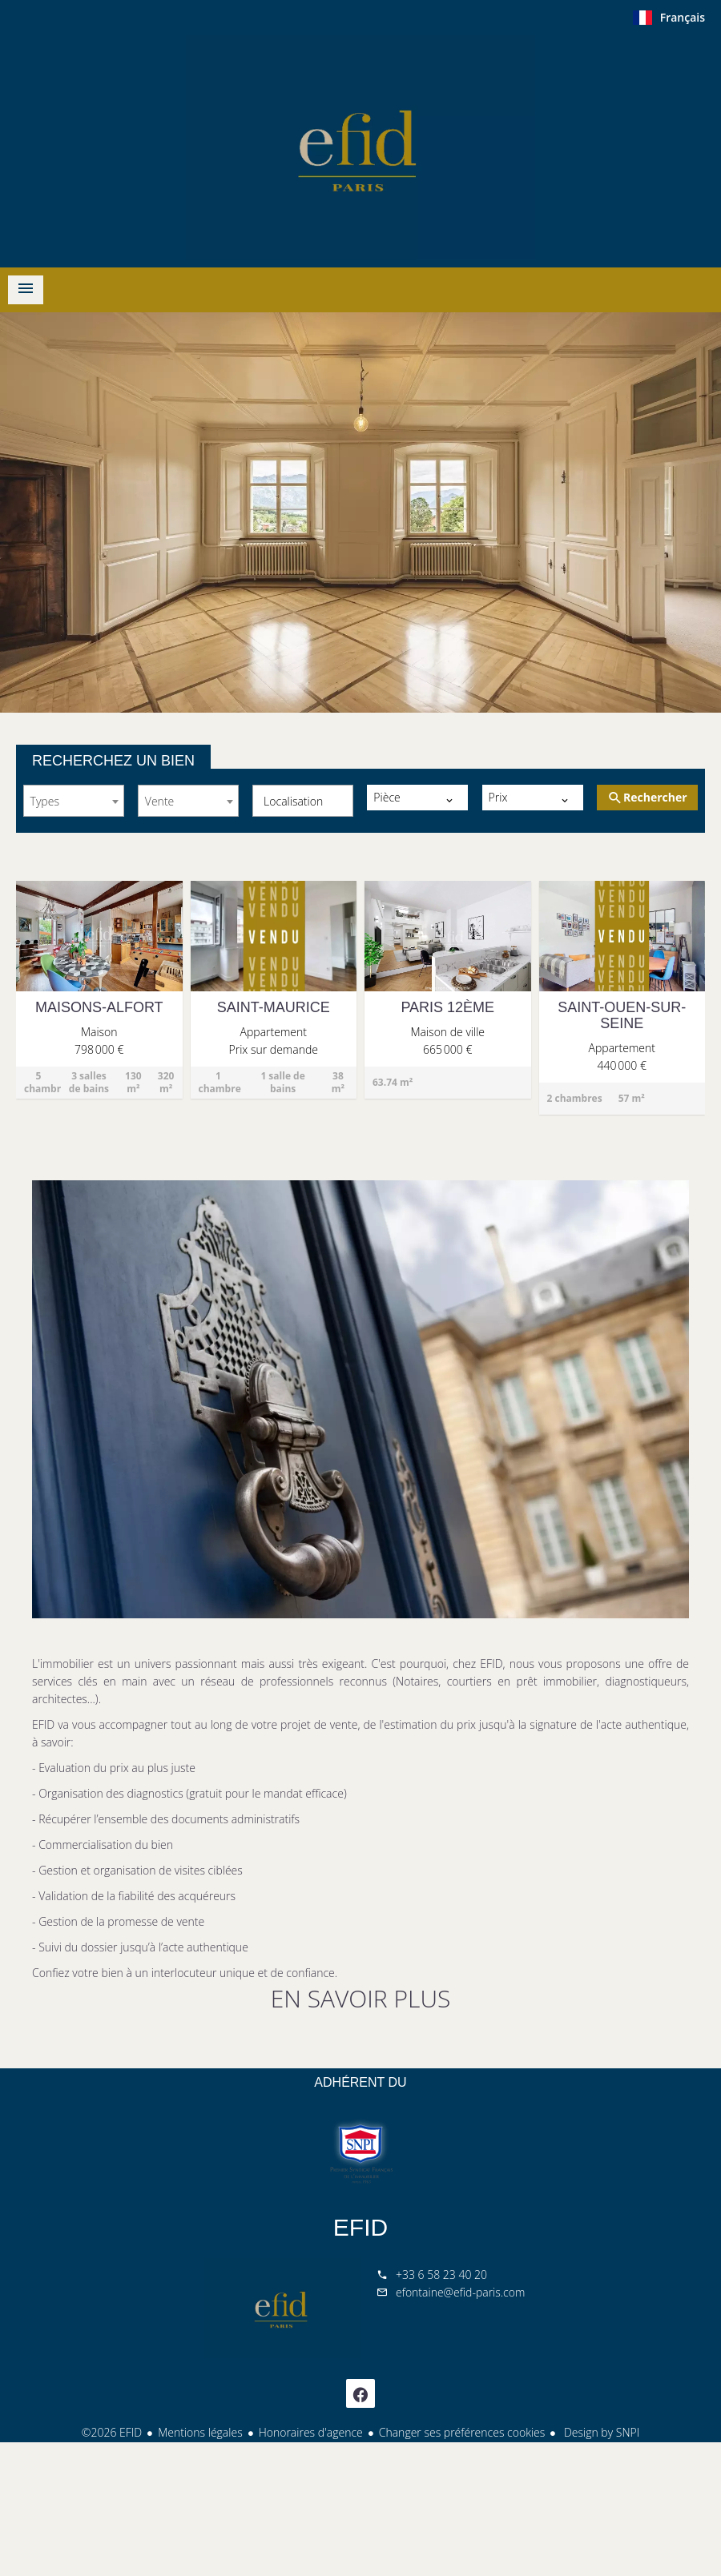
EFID (360, 2227)
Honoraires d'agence (311, 2432)
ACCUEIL (360, 147)
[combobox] (73, 801)
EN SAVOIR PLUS (361, 1998)
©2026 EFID (112, 2432)
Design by (600, 2432)
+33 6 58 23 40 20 (441, 2274)
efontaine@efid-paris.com (460, 2292)
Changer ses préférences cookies (462, 2432)
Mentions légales (200, 2432)
